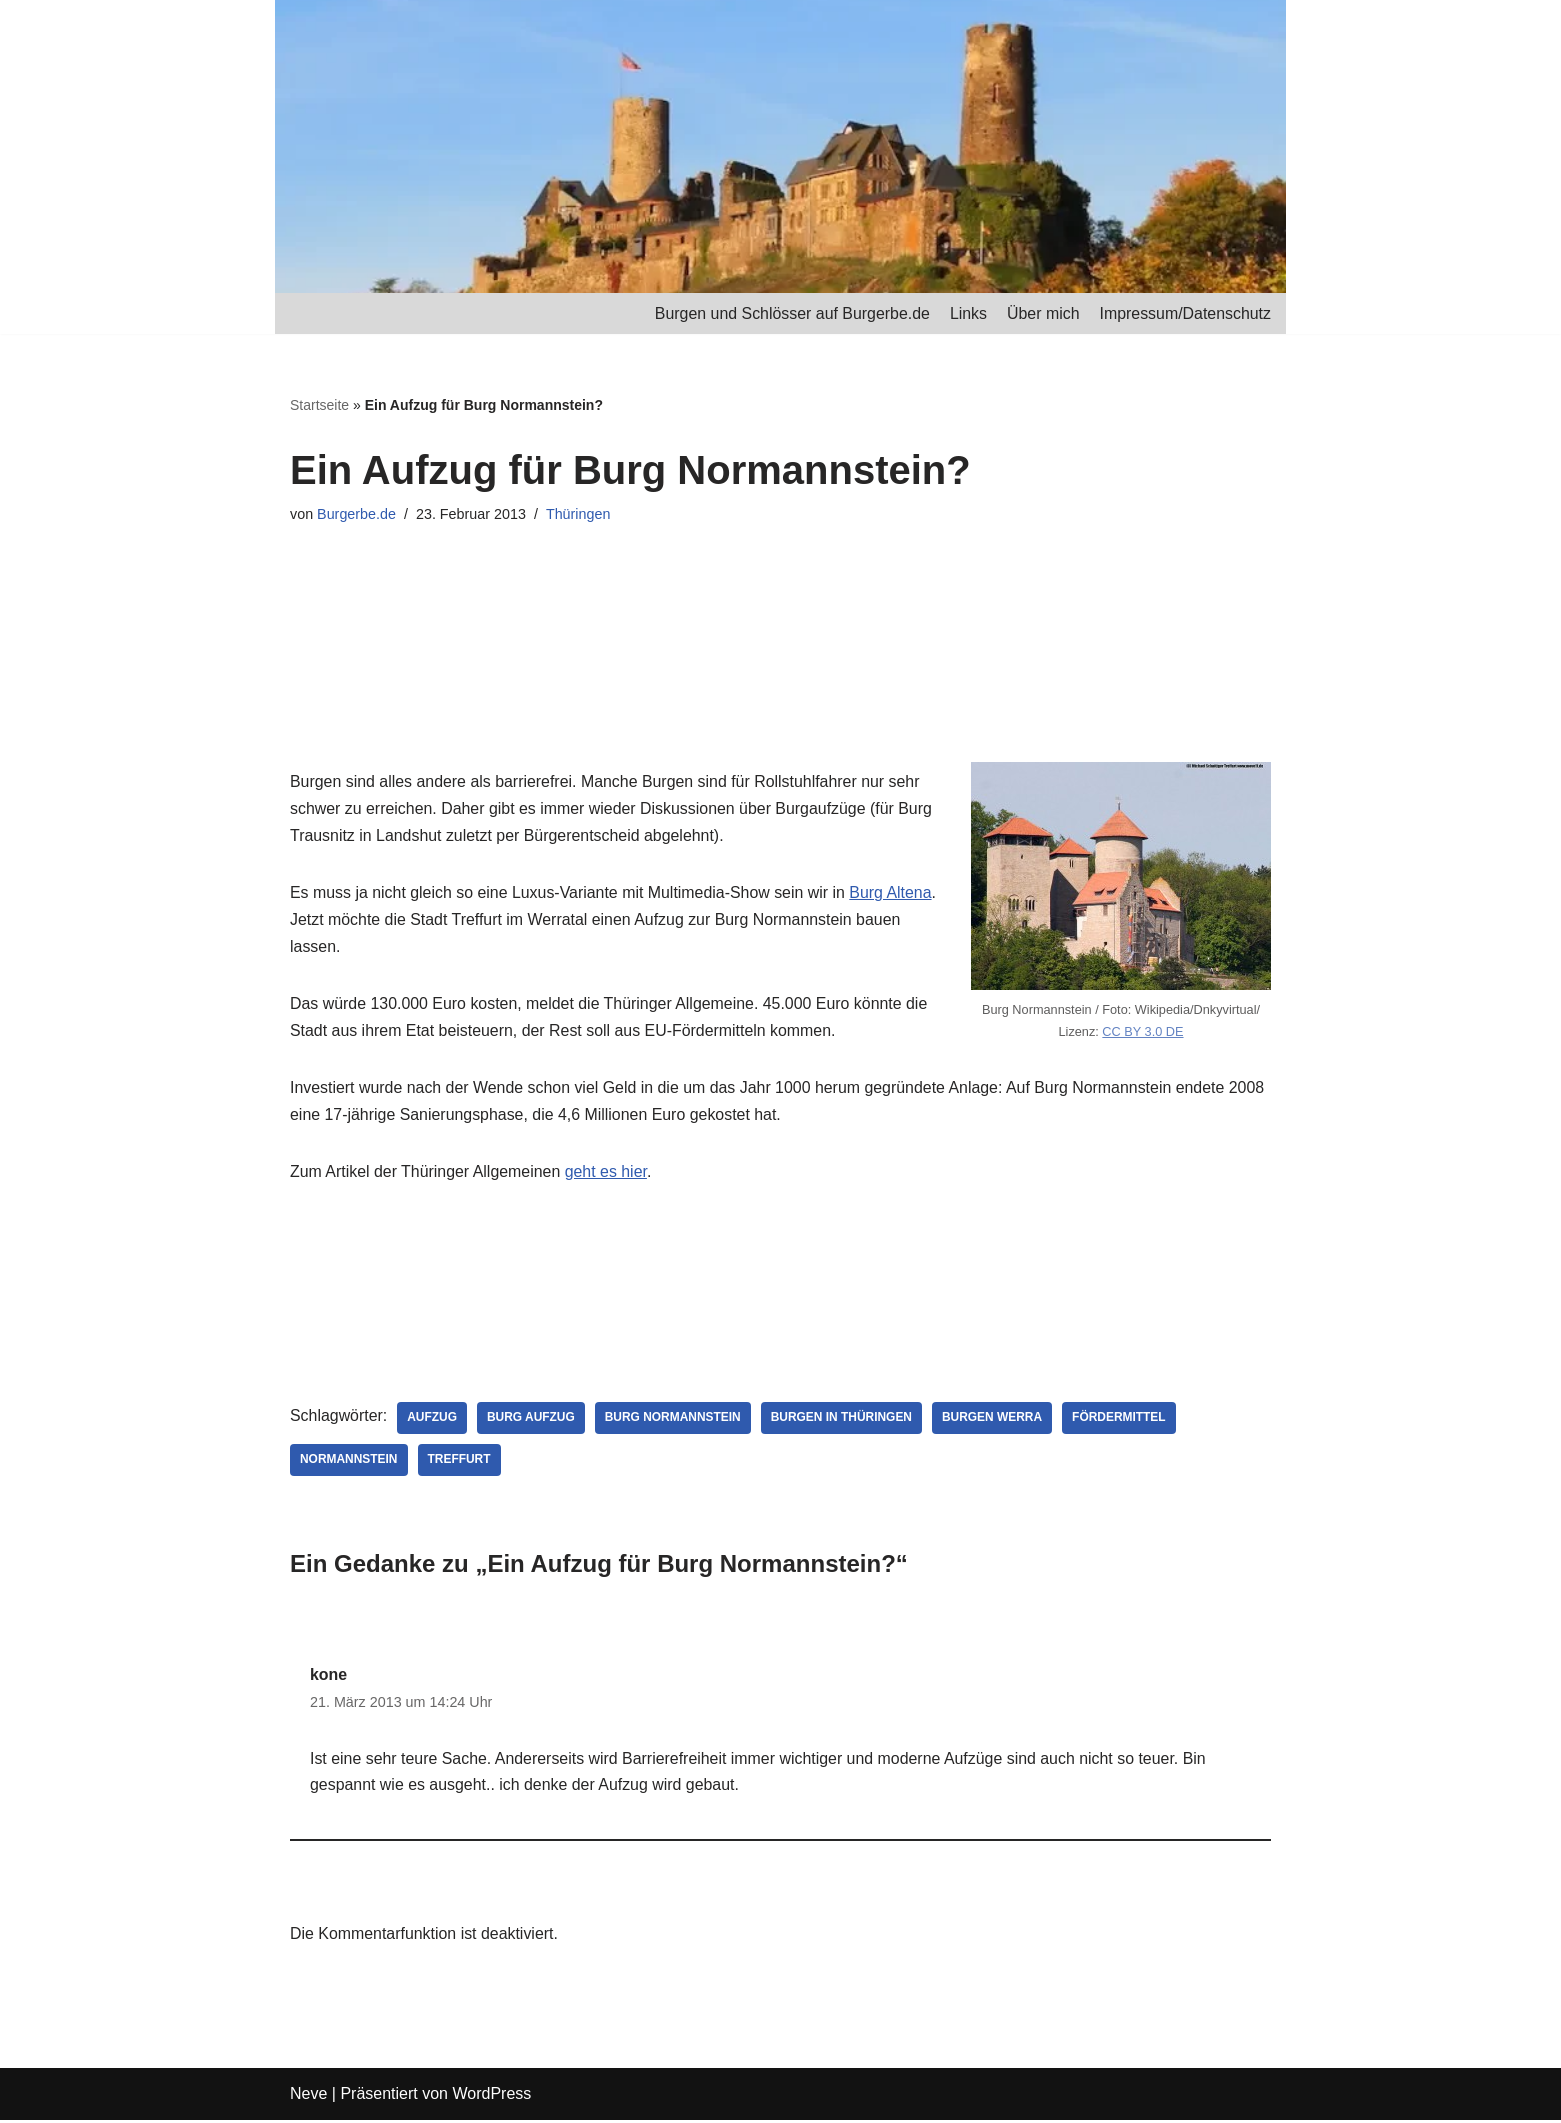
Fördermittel (1122, 1420)
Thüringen (579, 514)
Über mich (1042, 313)
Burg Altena (894, 894)
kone (328, 1677)
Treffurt (459, 1462)
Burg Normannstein (674, 1420)
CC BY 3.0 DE (1143, 1030)
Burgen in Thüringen (844, 1420)
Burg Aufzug (532, 1420)
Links (966, 313)
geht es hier (607, 1174)
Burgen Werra (995, 1420)
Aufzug (433, 1420)
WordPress (491, 2097)
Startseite (319, 406)
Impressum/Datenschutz (1184, 313)
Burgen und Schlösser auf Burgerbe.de (790, 313)
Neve (308, 2097)
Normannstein (349, 1462)
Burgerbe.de (356, 514)
